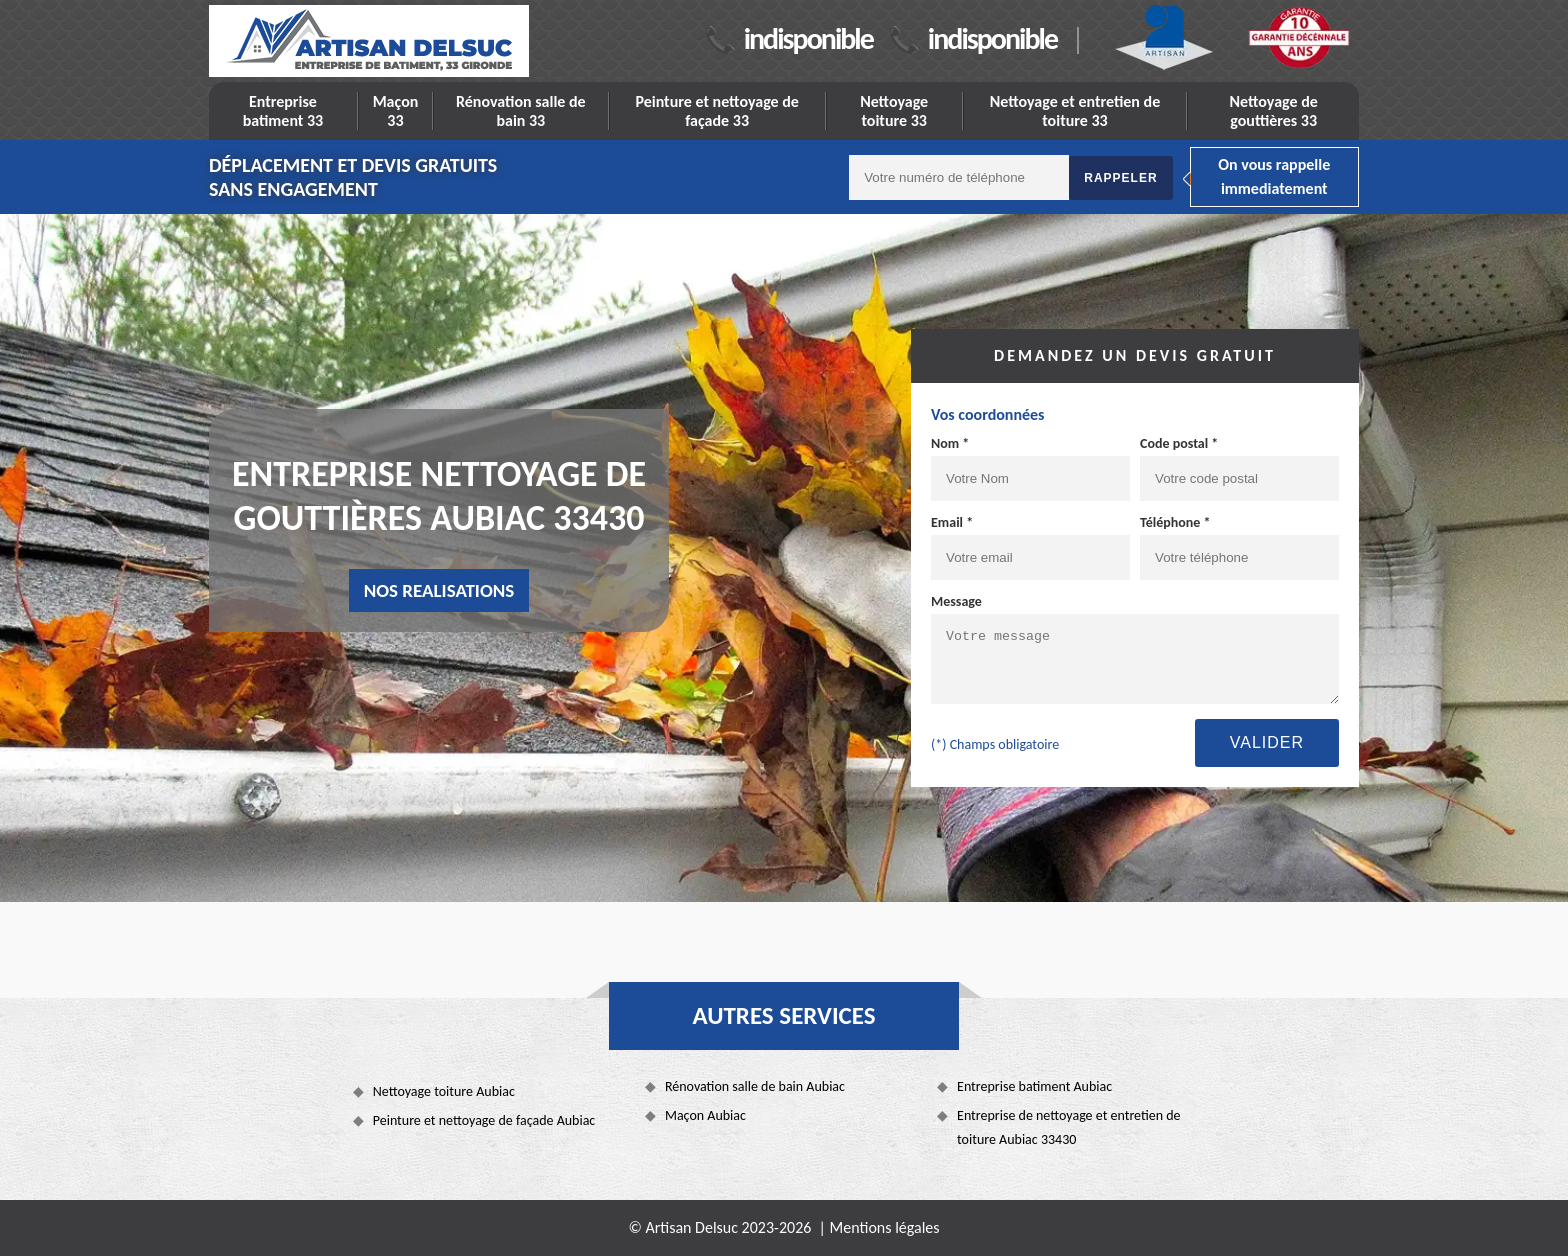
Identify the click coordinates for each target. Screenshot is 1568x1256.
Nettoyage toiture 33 (894, 111)
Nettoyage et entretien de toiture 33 (1075, 111)
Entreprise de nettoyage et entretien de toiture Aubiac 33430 (1069, 1127)
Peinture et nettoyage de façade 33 (716, 111)
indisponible (808, 38)
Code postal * (1179, 443)
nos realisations (439, 590)
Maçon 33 (396, 111)
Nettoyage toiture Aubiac (444, 1091)
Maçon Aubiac (705, 1115)
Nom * (950, 443)
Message (956, 601)
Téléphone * (1175, 522)
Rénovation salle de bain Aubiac (755, 1086)
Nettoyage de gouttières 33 (1274, 111)
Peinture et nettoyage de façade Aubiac (484, 1120)
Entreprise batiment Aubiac (1034, 1086)
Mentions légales (885, 1227)
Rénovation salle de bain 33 (521, 111)
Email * (952, 522)
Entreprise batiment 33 (283, 111)
